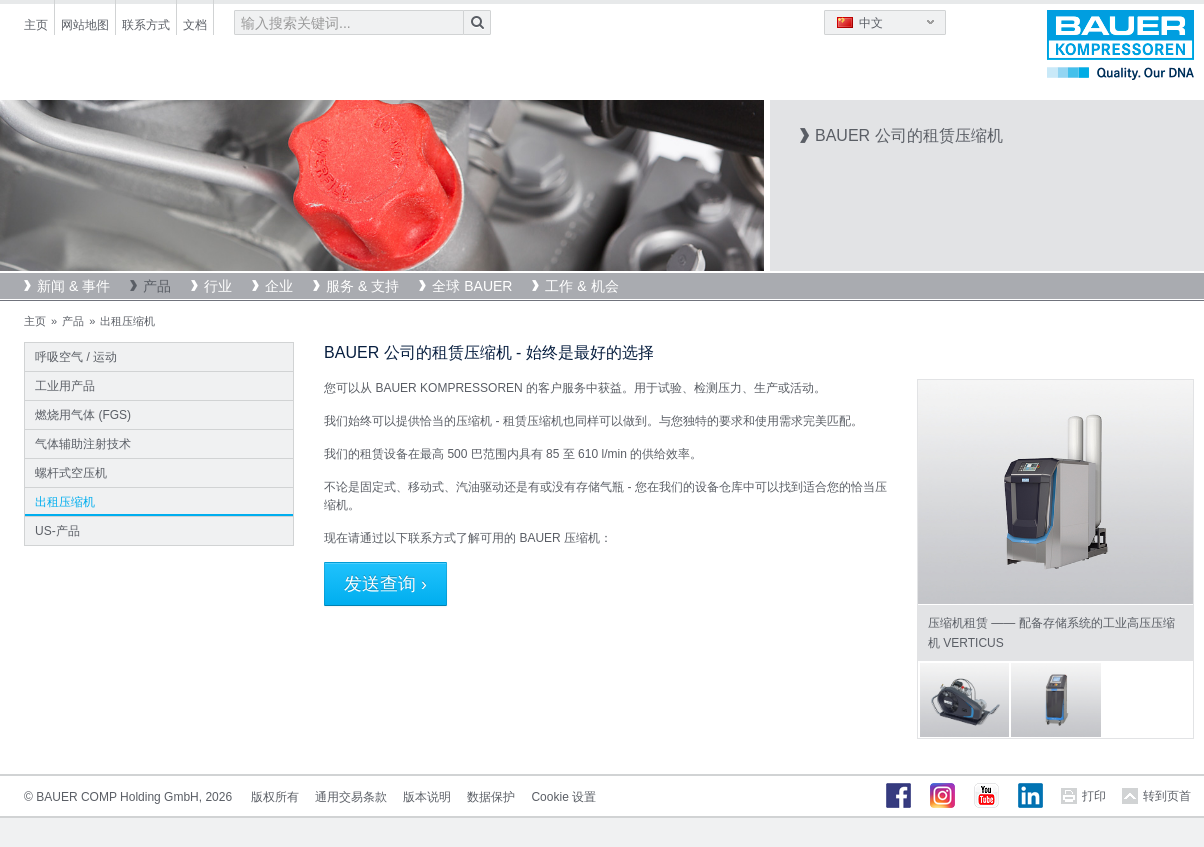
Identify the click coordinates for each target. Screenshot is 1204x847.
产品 (157, 286)
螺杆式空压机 (71, 473)
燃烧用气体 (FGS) (83, 415)
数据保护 (491, 797)
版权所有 (275, 797)
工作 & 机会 (581, 286)
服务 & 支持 (362, 286)
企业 (279, 286)
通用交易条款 (351, 797)
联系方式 (146, 25)
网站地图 (85, 25)
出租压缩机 (65, 502)
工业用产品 (65, 386)
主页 (36, 25)
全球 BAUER (472, 286)
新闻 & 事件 (73, 286)
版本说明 (427, 797)
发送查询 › (385, 584)
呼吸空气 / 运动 (76, 357)
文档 (195, 25)
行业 (218, 286)
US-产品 (57, 531)
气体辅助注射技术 (83, 444)
